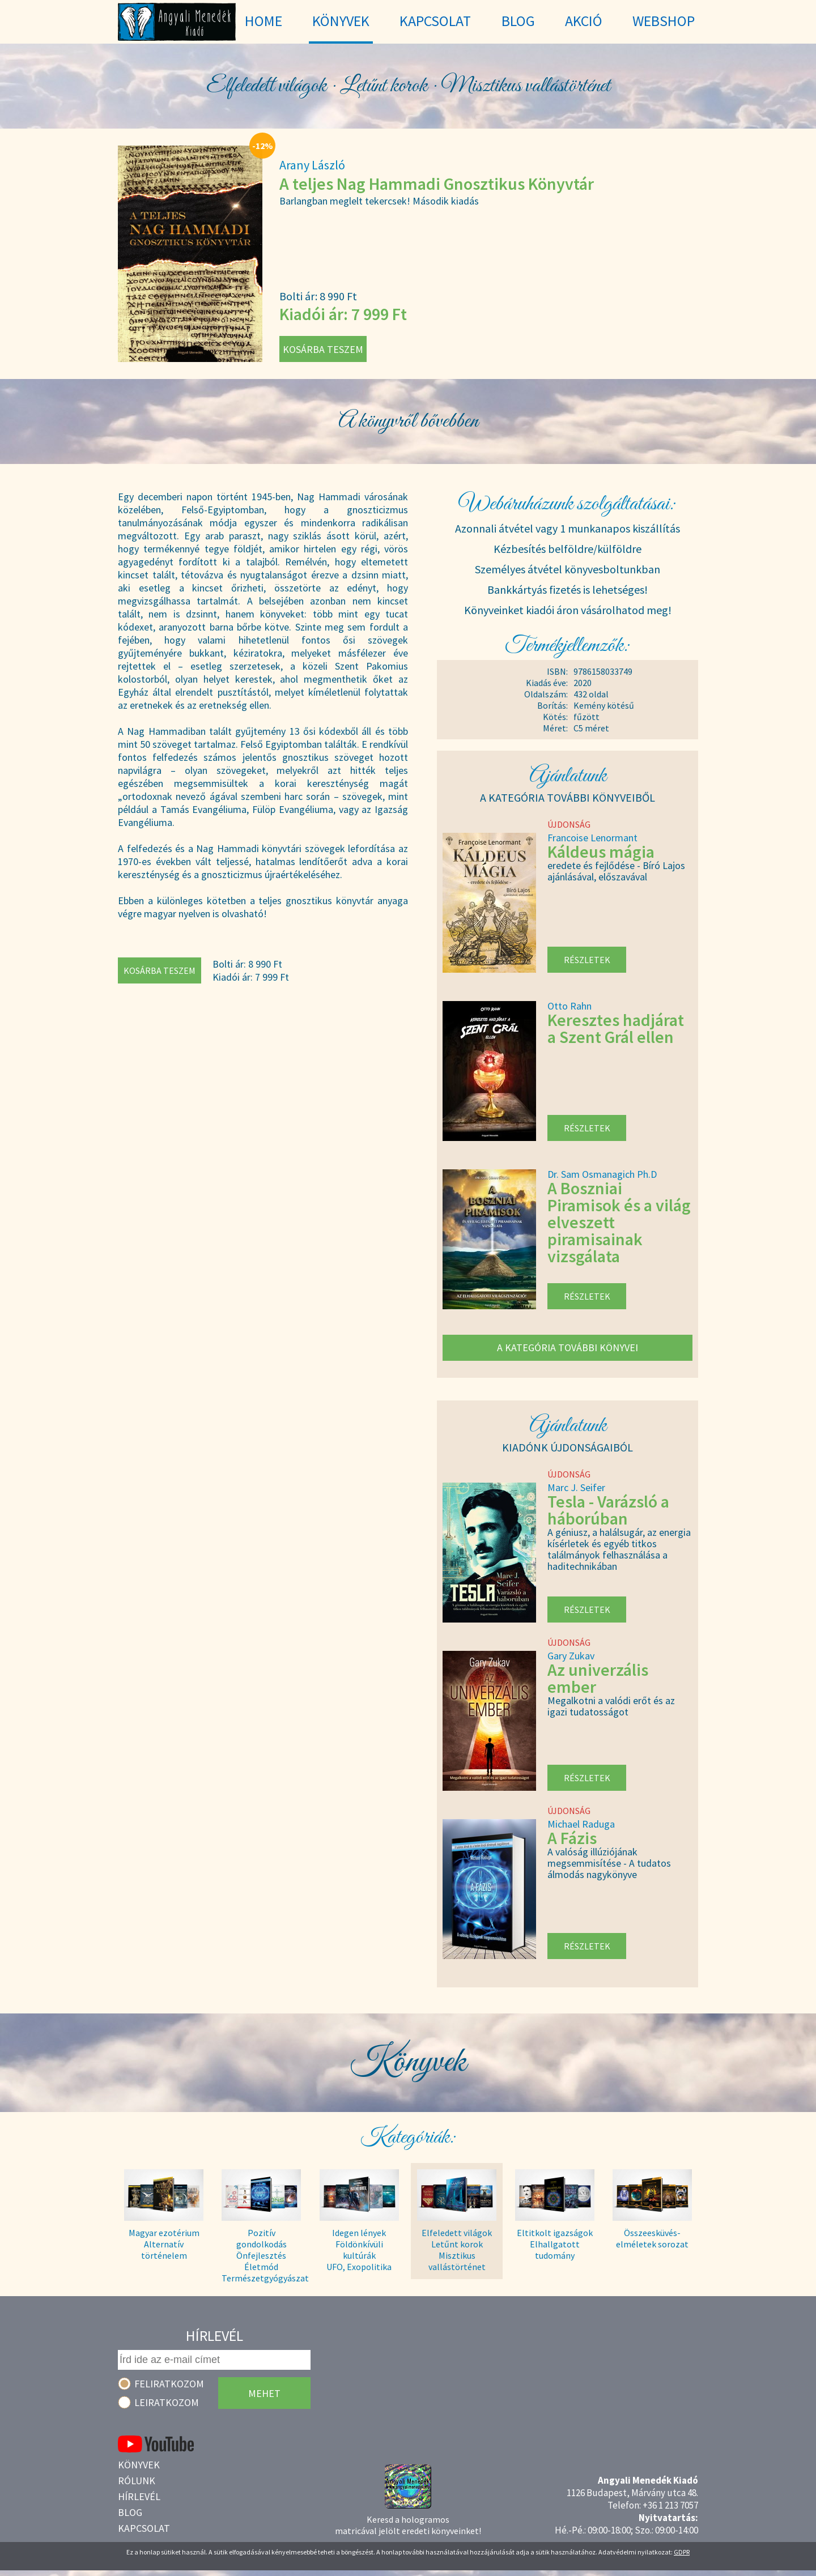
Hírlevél (139, 2496)
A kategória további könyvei (567, 1347)
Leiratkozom (166, 2402)
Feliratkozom (169, 2383)
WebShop (663, 20)
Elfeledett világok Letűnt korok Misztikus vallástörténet (457, 2249)
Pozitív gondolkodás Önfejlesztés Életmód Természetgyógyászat (261, 2250)
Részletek (587, 959)
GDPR (682, 2552)
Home (263, 20)
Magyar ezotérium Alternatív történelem (164, 2244)
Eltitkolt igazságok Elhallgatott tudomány (555, 2244)
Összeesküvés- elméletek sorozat (652, 2238)
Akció (583, 20)
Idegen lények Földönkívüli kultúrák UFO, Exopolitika (359, 2249)
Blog (130, 2512)
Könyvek (139, 2464)
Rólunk (136, 2480)
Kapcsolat (144, 2528)
